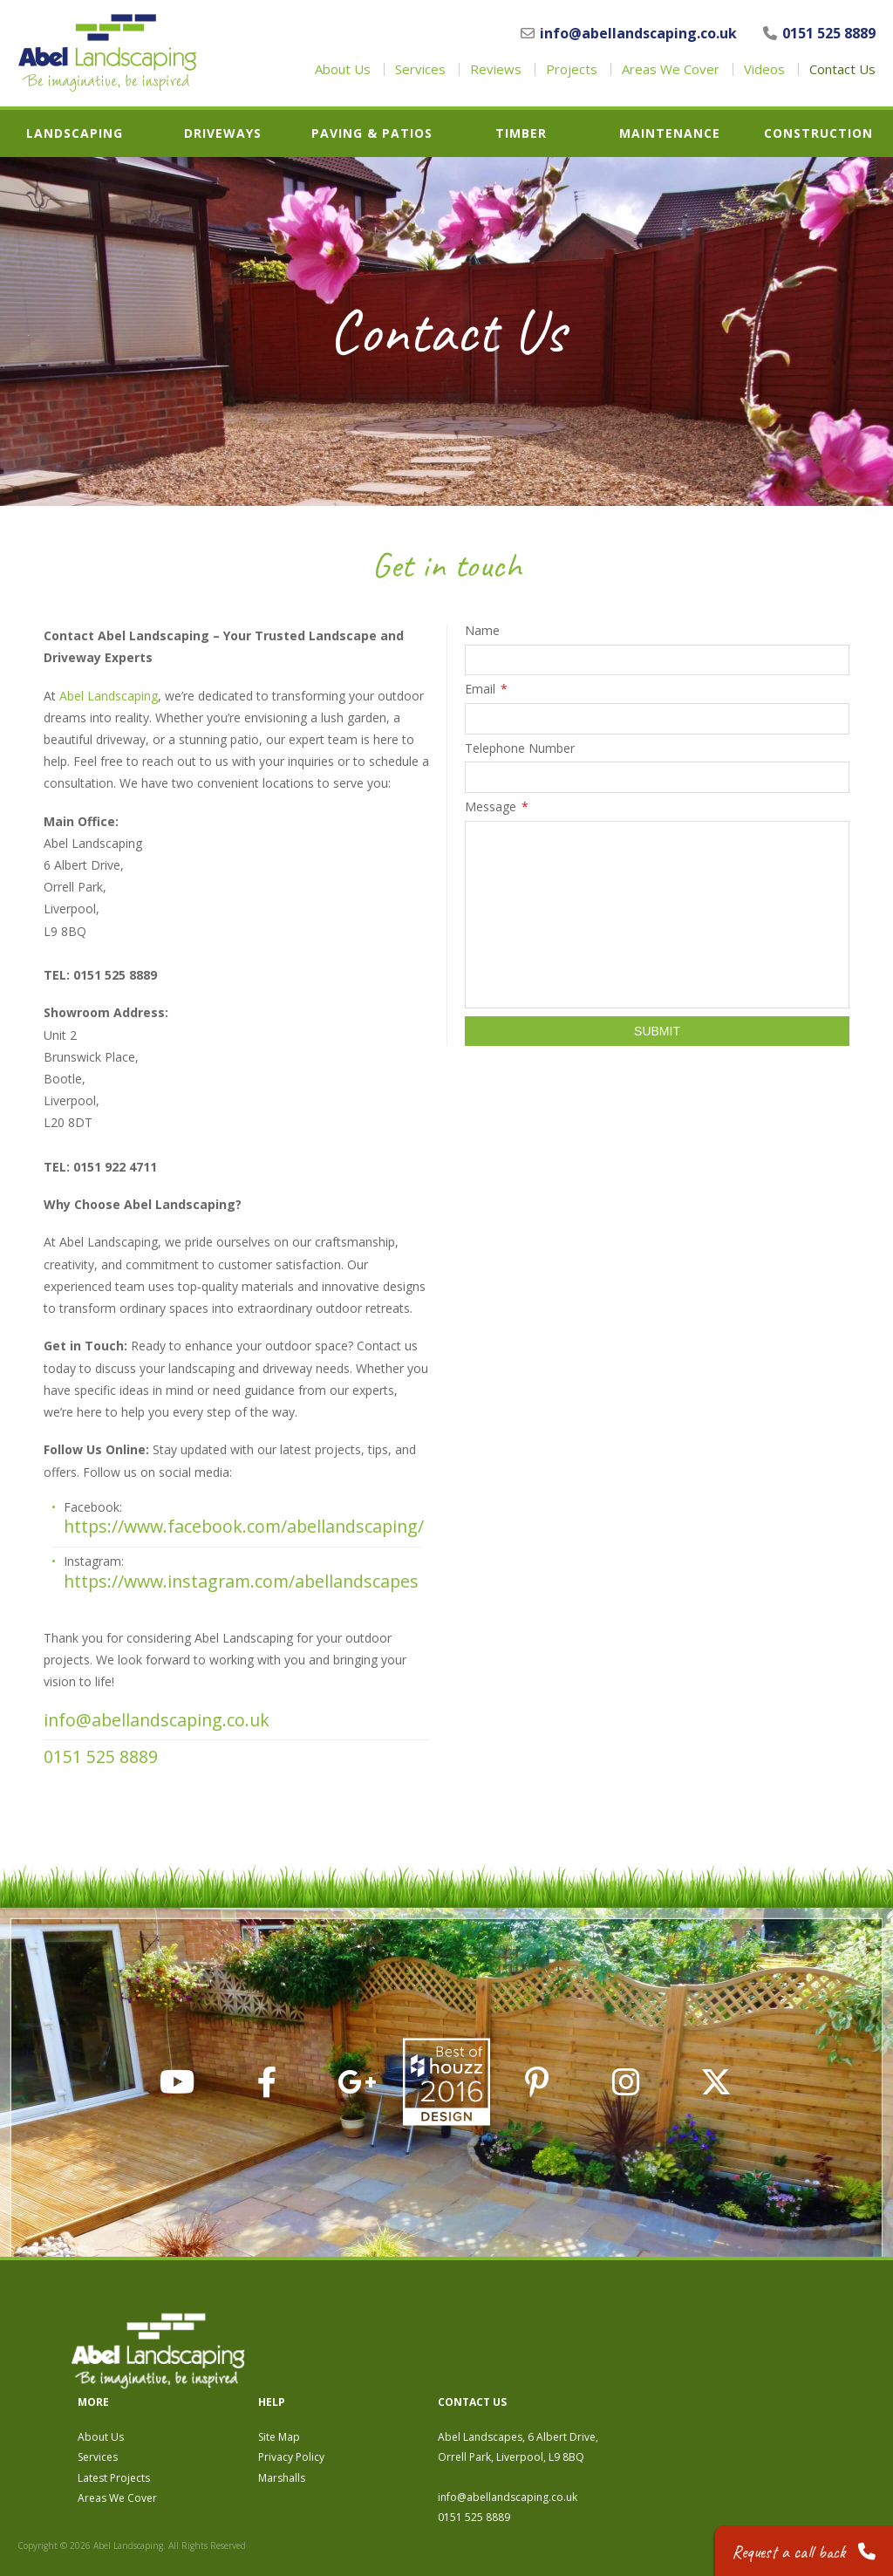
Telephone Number (520, 748)
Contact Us (842, 69)
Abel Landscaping (108, 695)
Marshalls (538, 2388)
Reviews (495, 69)
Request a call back (803, 2549)
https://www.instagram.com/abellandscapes (241, 1581)
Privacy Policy (548, 2368)
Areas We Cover (670, 69)
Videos (764, 69)
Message (496, 807)
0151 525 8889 (819, 33)
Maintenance (669, 133)
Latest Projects (371, 2388)
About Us (343, 69)
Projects (571, 69)
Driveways (223, 133)
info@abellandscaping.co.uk (629, 33)
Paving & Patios (372, 133)
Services (420, 69)
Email (486, 689)
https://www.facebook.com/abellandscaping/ (242, 1526)
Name (482, 631)
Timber (521, 133)
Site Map (536, 2347)
